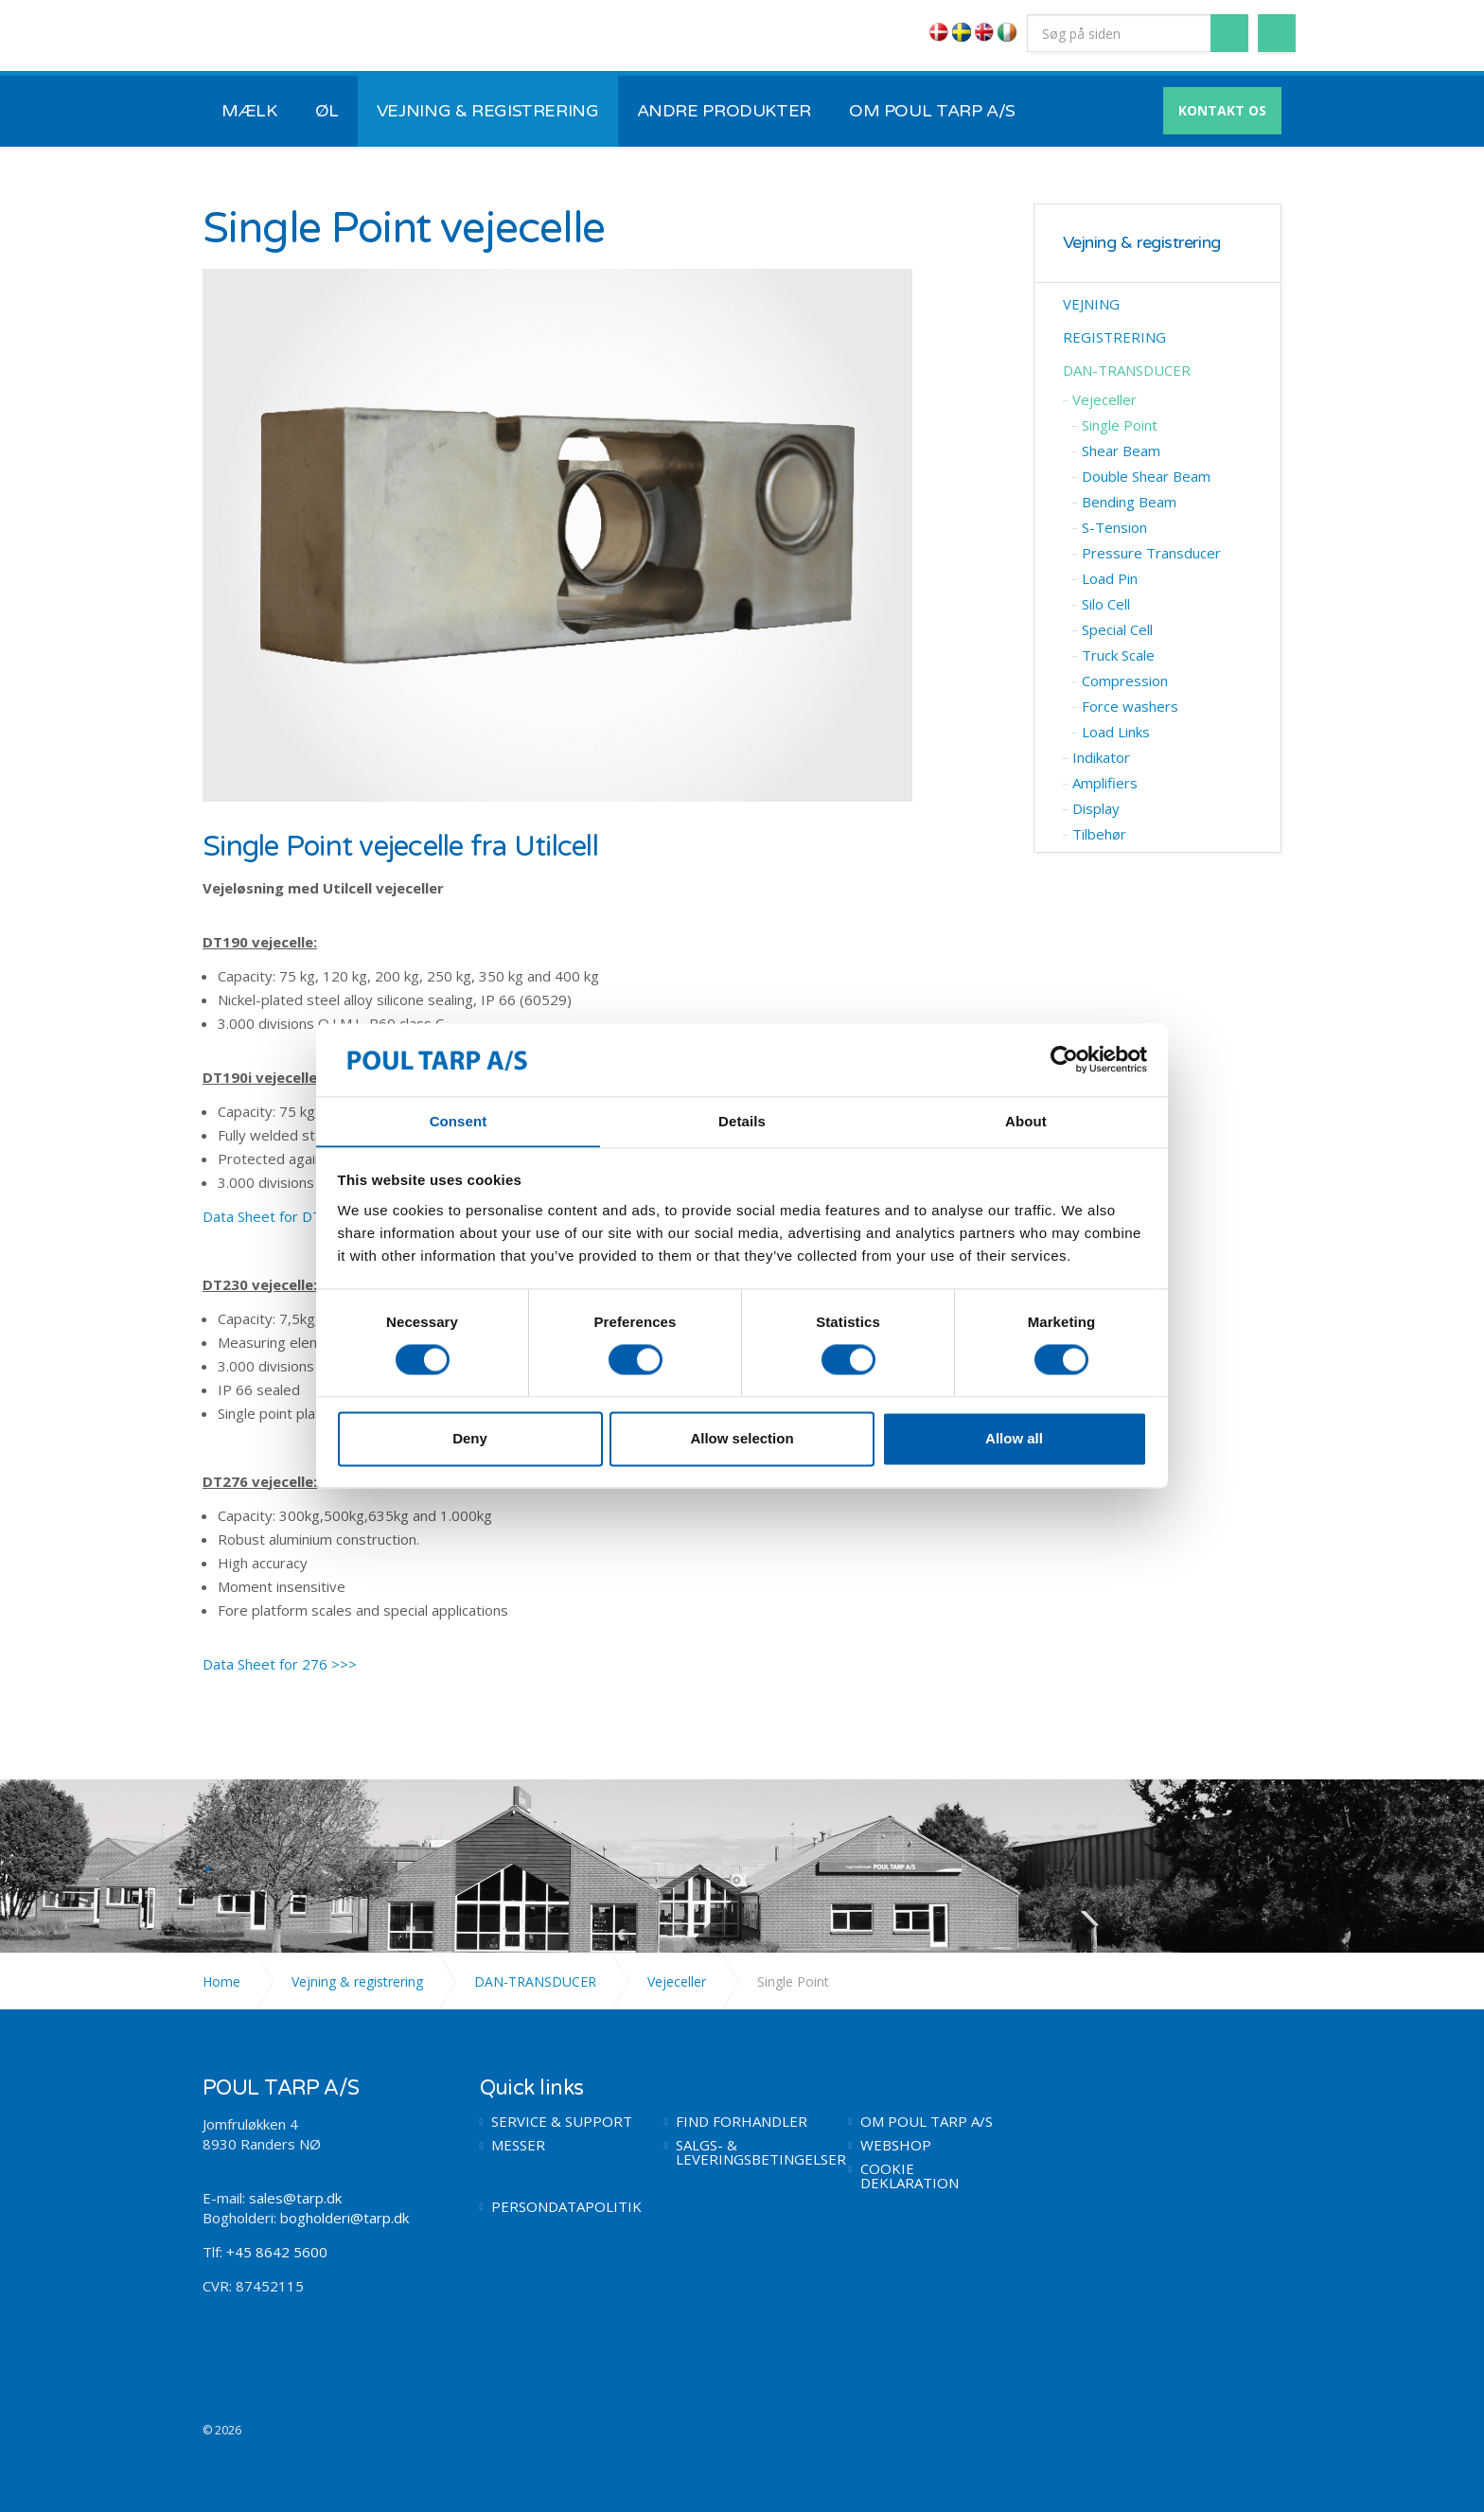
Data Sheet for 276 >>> (280, 1663)
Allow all (1014, 1439)
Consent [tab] (458, 1121)
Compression (1125, 680)
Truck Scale (1118, 655)
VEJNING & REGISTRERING (488, 110)
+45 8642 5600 (276, 2251)
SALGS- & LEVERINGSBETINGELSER (748, 2152)
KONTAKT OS (1222, 110)
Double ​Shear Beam (1146, 476)
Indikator (1101, 757)
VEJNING (1091, 303)
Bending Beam (1129, 501)
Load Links (1116, 731)
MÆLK (249, 110)
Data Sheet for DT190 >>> (290, 1216)
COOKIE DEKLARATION (909, 2176)
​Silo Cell (1106, 603)
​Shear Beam (1121, 450)
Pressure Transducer (1151, 552)
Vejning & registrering (1142, 243)
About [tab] (1026, 1121)
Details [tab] (742, 1121)
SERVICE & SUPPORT (561, 2121)
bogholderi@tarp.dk (344, 2217)
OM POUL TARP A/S (932, 110)
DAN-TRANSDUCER (1127, 370)
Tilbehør (1099, 833)
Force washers (1130, 706)
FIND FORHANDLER (741, 2121)
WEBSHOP (895, 2145)
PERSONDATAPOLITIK (563, 2207)
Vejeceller (1104, 399)
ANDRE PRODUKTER (724, 110)
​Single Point (1119, 425)
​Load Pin (1110, 578)
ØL (327, 110)
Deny (469, 1439)
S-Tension (1114, 527)
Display (1096, 808)
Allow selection (741, 1439)
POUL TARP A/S (301, 36)
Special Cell (1117, 629)
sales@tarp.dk (295, 2197)
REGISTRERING (1114, 336)
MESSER (518, 2145)
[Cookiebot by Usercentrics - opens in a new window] (1064, 1059)
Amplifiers (1105, 782)
